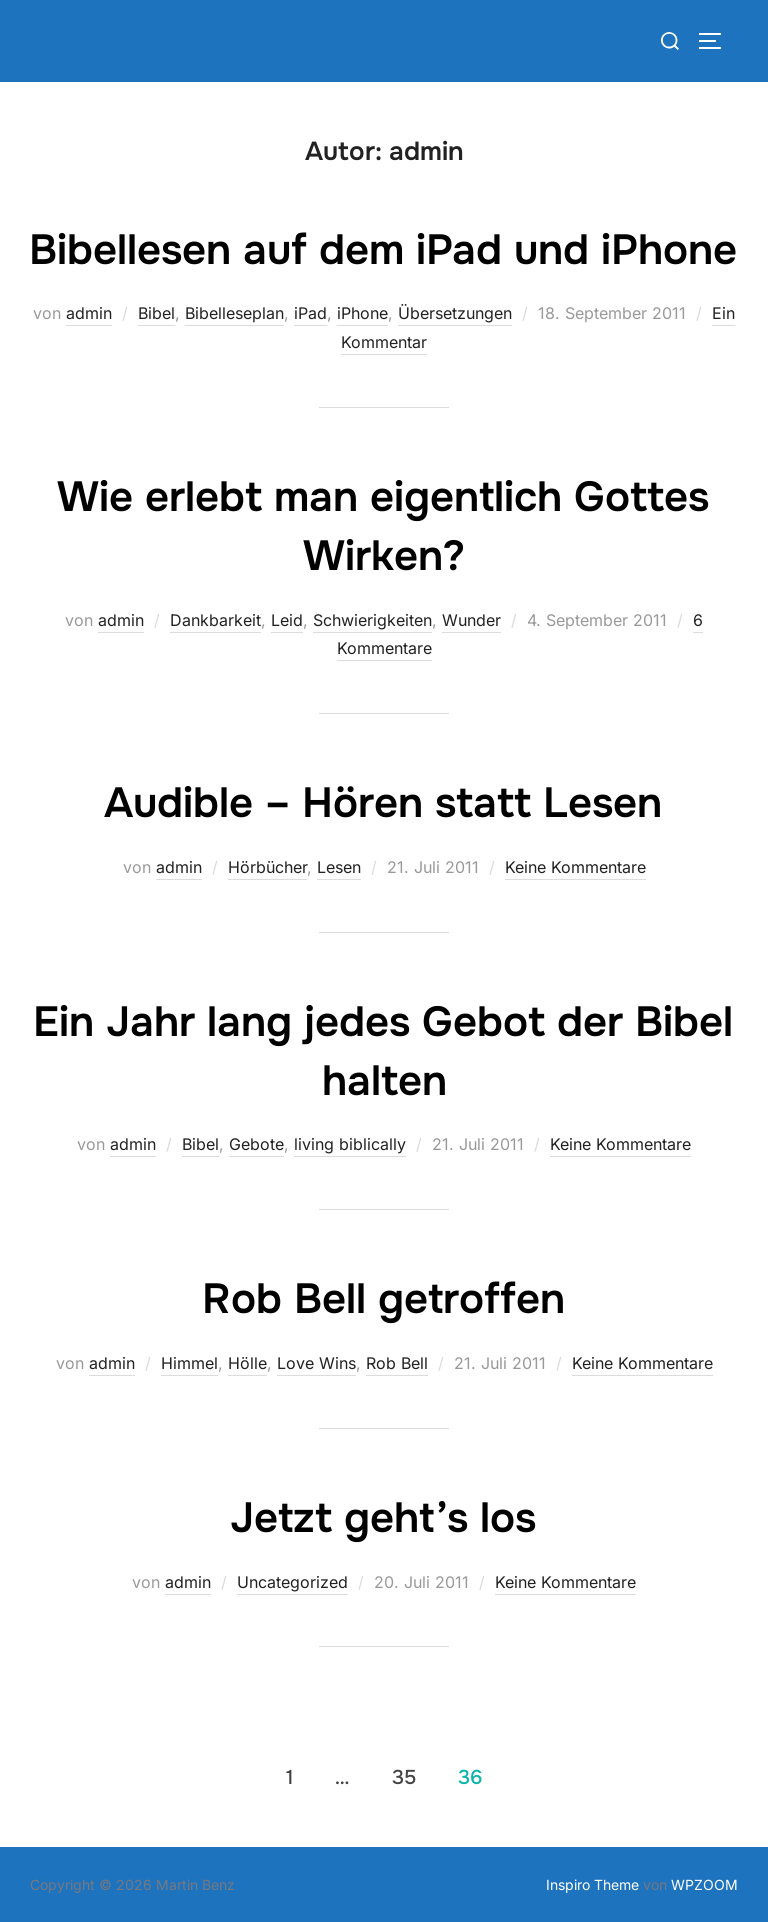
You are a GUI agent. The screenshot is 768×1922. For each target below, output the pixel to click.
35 (404, 1776)
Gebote (256, 1144)
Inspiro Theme (592, 1884)
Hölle (247, 1363)
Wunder (471, 620)
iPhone (362, 313)
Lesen (339, 867)
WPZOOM (704, 1884)
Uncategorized (292, 1582)
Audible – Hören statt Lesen (383, 803)
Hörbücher (267, 867)
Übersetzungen (455, 313)
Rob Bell (397, 1363)
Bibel (156, 313)
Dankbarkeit (215, 620)
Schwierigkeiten (372, 620)
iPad (310, 313)
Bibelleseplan (234, 313)
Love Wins (316, 1363)
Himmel (189, 1363)
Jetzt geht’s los (383, 1518)
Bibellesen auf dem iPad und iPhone (383, 250)
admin (89, 313)
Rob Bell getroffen (383, 1299)
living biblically (350, 1144)
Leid (287, 620)
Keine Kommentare (575, 867)
